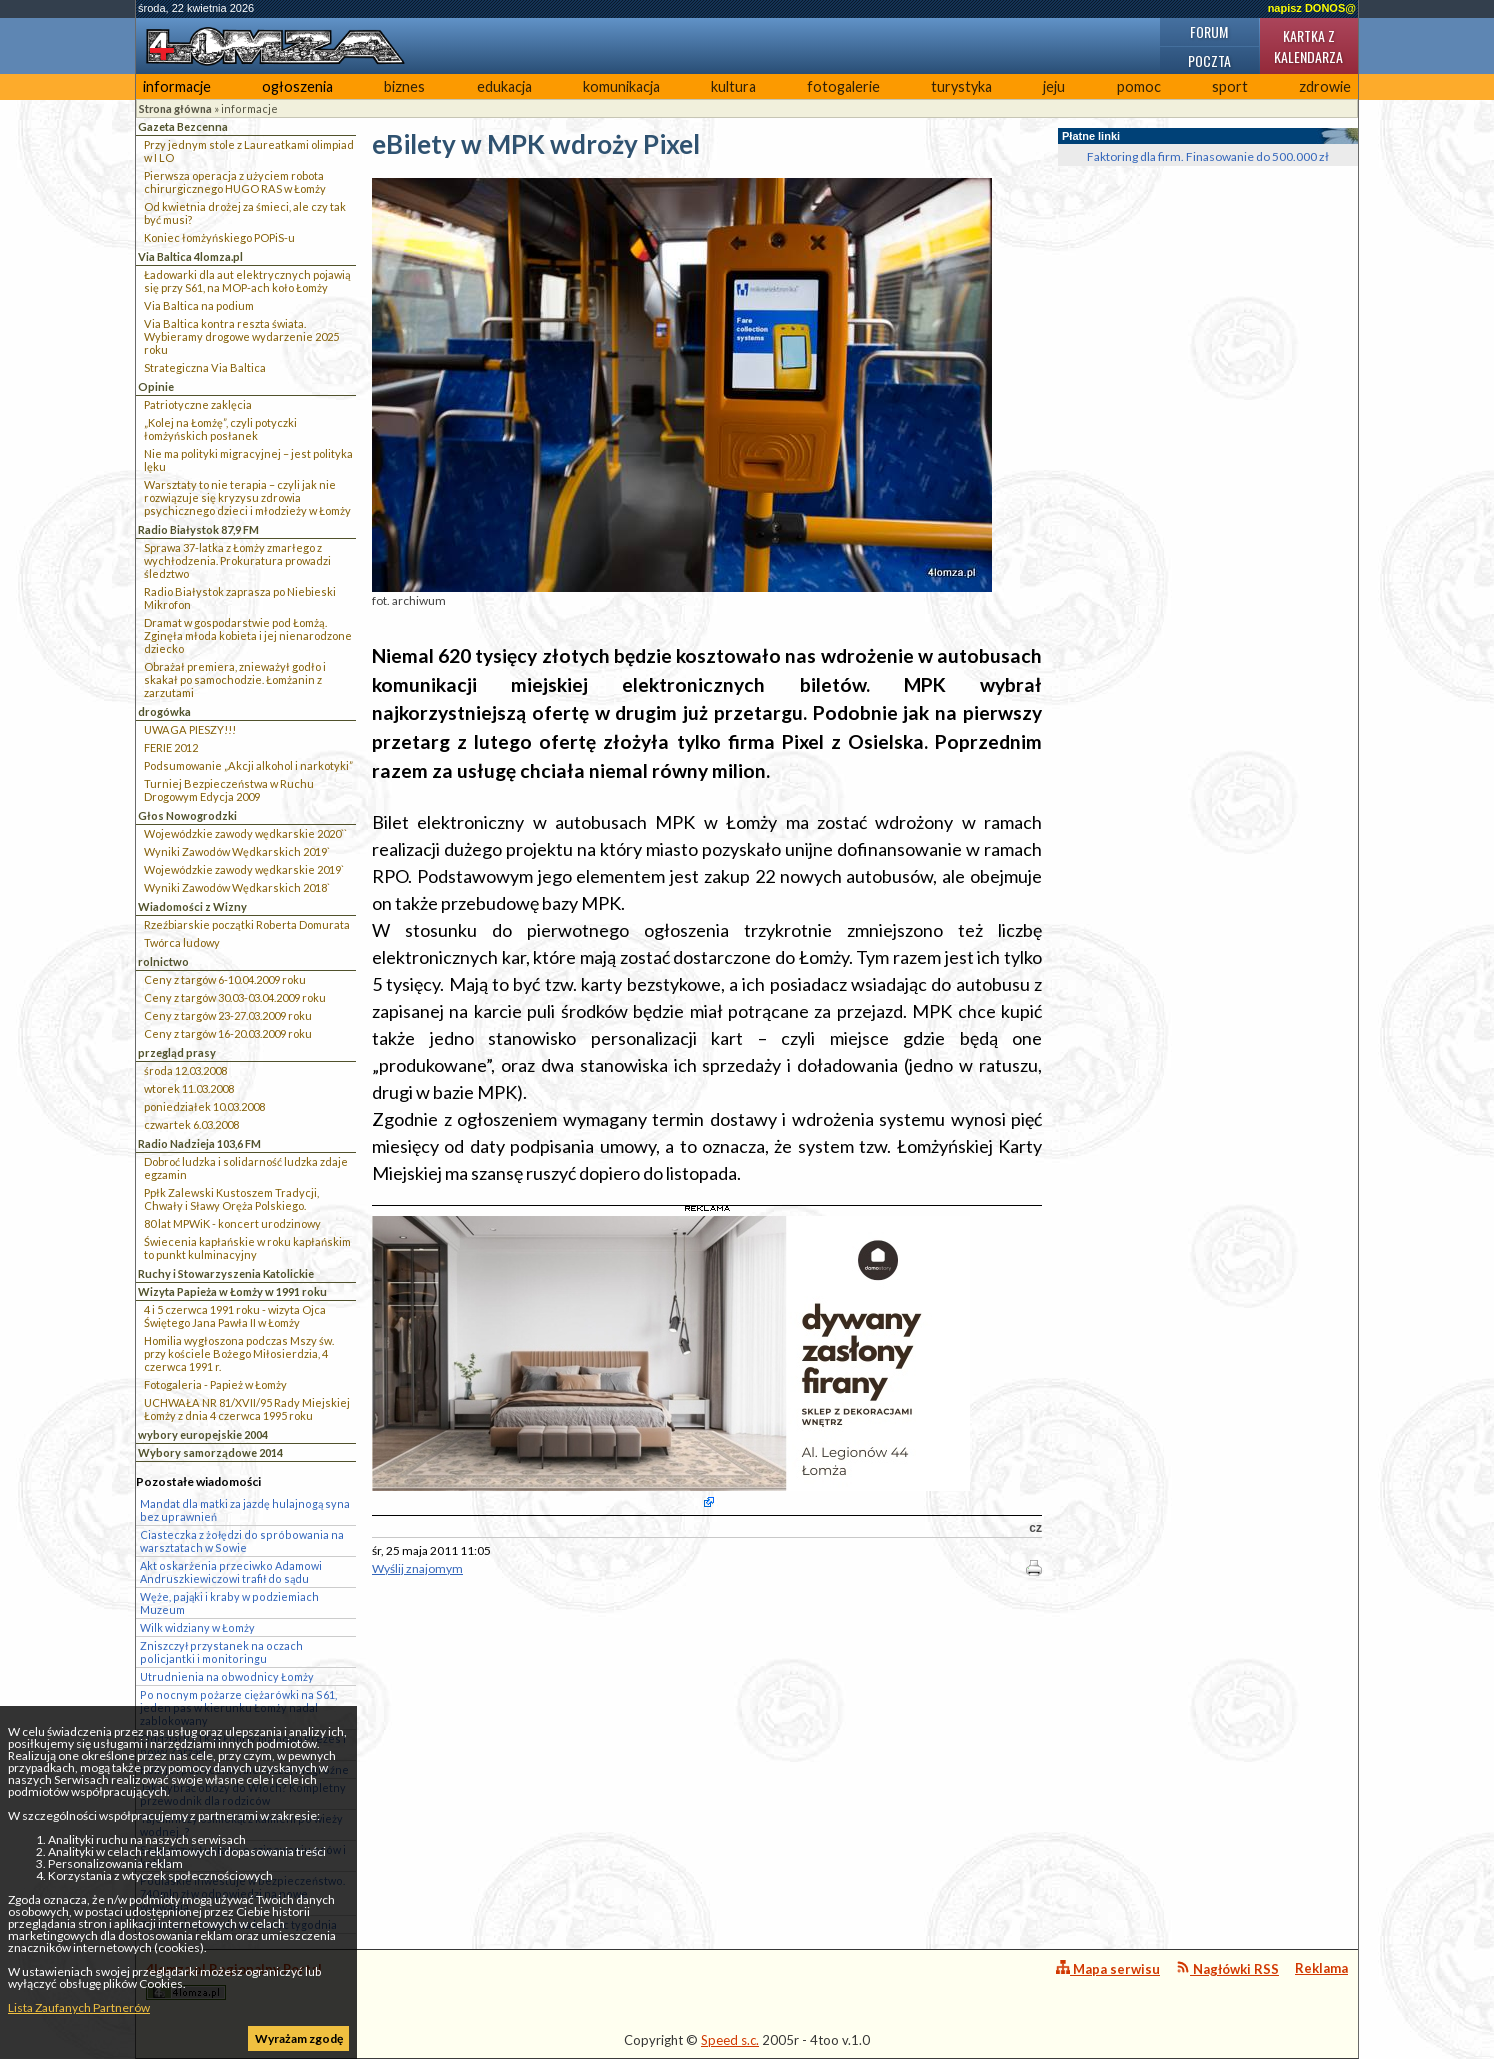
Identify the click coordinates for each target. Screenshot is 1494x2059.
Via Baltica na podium (199, 305)
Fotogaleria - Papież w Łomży (215, 1384)
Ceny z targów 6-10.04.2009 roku (225, 979)
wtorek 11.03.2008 (189, 1088)
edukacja (504, 86)
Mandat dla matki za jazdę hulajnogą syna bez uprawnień (245, 1510)
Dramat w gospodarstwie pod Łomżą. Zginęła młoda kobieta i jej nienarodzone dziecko (248, 635)
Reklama (1321, 1968)
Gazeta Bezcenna (183, 126)
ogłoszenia (297, 86)
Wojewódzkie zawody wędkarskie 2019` (244, 869)
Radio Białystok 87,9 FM (198, 529)
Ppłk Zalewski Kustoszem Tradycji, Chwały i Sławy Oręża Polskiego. (231, 1199)
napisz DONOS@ (1312, 8)
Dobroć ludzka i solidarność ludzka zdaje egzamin (246, 1168)
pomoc (1139, 86)
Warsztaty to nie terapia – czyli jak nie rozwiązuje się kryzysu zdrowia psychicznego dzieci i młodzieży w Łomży (247, 497)
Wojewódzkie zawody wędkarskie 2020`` (245, 833)
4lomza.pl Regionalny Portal (234, 1980)
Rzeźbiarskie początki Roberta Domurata (247, 924)
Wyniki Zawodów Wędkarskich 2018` (237, 887)
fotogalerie (843, 86)
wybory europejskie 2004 (203, 1434)
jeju (1054, 86)
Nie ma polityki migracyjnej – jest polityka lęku (248, 460)
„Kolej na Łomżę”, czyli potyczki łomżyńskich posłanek (220, 429)
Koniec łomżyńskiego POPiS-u (219, 237)
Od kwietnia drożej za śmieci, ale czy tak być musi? (245, 213)
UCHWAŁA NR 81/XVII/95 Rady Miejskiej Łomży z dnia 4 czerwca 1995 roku (247, 1409)
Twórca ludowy (182, 942)
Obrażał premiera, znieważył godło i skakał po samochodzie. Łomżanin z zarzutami (235, 679)
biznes (404, 86)
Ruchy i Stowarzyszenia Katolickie (226, 1273)
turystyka (961, 86)
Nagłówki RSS (1227, 1968)
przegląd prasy (177, 1052)
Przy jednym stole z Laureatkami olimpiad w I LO (249, 151)
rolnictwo (163, 961)
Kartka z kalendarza (1308, 46)
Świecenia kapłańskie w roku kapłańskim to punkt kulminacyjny (247, 1248)
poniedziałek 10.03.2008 (204, 1106)
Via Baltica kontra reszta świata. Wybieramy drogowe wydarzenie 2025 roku (241, 336)
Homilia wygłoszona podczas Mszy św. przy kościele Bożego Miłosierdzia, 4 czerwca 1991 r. (239, 1353)
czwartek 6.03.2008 (191, 1124)
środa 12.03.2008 (185, 1070)
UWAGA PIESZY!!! (190, 729)
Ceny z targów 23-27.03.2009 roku (228, 1015)
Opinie (156, 386)
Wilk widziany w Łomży (197, 1627)
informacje (177, 86)
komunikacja (621, 86)
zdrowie (1325, 86)
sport (1230, 86)
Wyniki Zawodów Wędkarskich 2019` (237, 851)
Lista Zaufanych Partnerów (79, 2007)
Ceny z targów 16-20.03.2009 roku (228, 1033)
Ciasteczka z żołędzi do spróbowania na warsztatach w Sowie (242, 1541)
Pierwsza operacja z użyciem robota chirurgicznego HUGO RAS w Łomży (235, 182)
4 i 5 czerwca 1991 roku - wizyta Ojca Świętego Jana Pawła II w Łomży (235, 1316)
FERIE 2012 (171, 747)
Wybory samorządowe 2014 (210, 1452)
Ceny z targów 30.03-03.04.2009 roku (235, 997)
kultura (733, 86)
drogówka (164, 711)
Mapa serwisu (1108, 1968)
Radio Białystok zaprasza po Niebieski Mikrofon (240, 598)
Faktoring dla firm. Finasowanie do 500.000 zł (1208, 156)
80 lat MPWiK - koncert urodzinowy (232, 1223)
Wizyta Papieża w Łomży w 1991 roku (232, 1291)
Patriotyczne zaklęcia (198, 404)
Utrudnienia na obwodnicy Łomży (227, 1676)
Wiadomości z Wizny (192, 906)
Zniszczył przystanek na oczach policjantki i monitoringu (221, 1652)
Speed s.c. (730, 2040)
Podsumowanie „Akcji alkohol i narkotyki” (248, 765)
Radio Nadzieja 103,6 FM (199, 1143)
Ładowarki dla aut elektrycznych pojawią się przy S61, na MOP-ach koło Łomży (247, 281)
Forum (1209, 31)
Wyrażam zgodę (299, 2038)
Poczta (1209, 60)
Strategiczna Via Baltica (205, 367)
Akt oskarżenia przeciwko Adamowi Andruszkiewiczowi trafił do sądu (231, 1572)
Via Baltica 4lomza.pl (190, 256)
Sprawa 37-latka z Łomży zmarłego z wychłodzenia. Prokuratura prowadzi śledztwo (237, 560)
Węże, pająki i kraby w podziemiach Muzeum (229, 1603)
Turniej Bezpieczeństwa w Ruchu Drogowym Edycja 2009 (229, 790)
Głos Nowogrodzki (187, 815)
